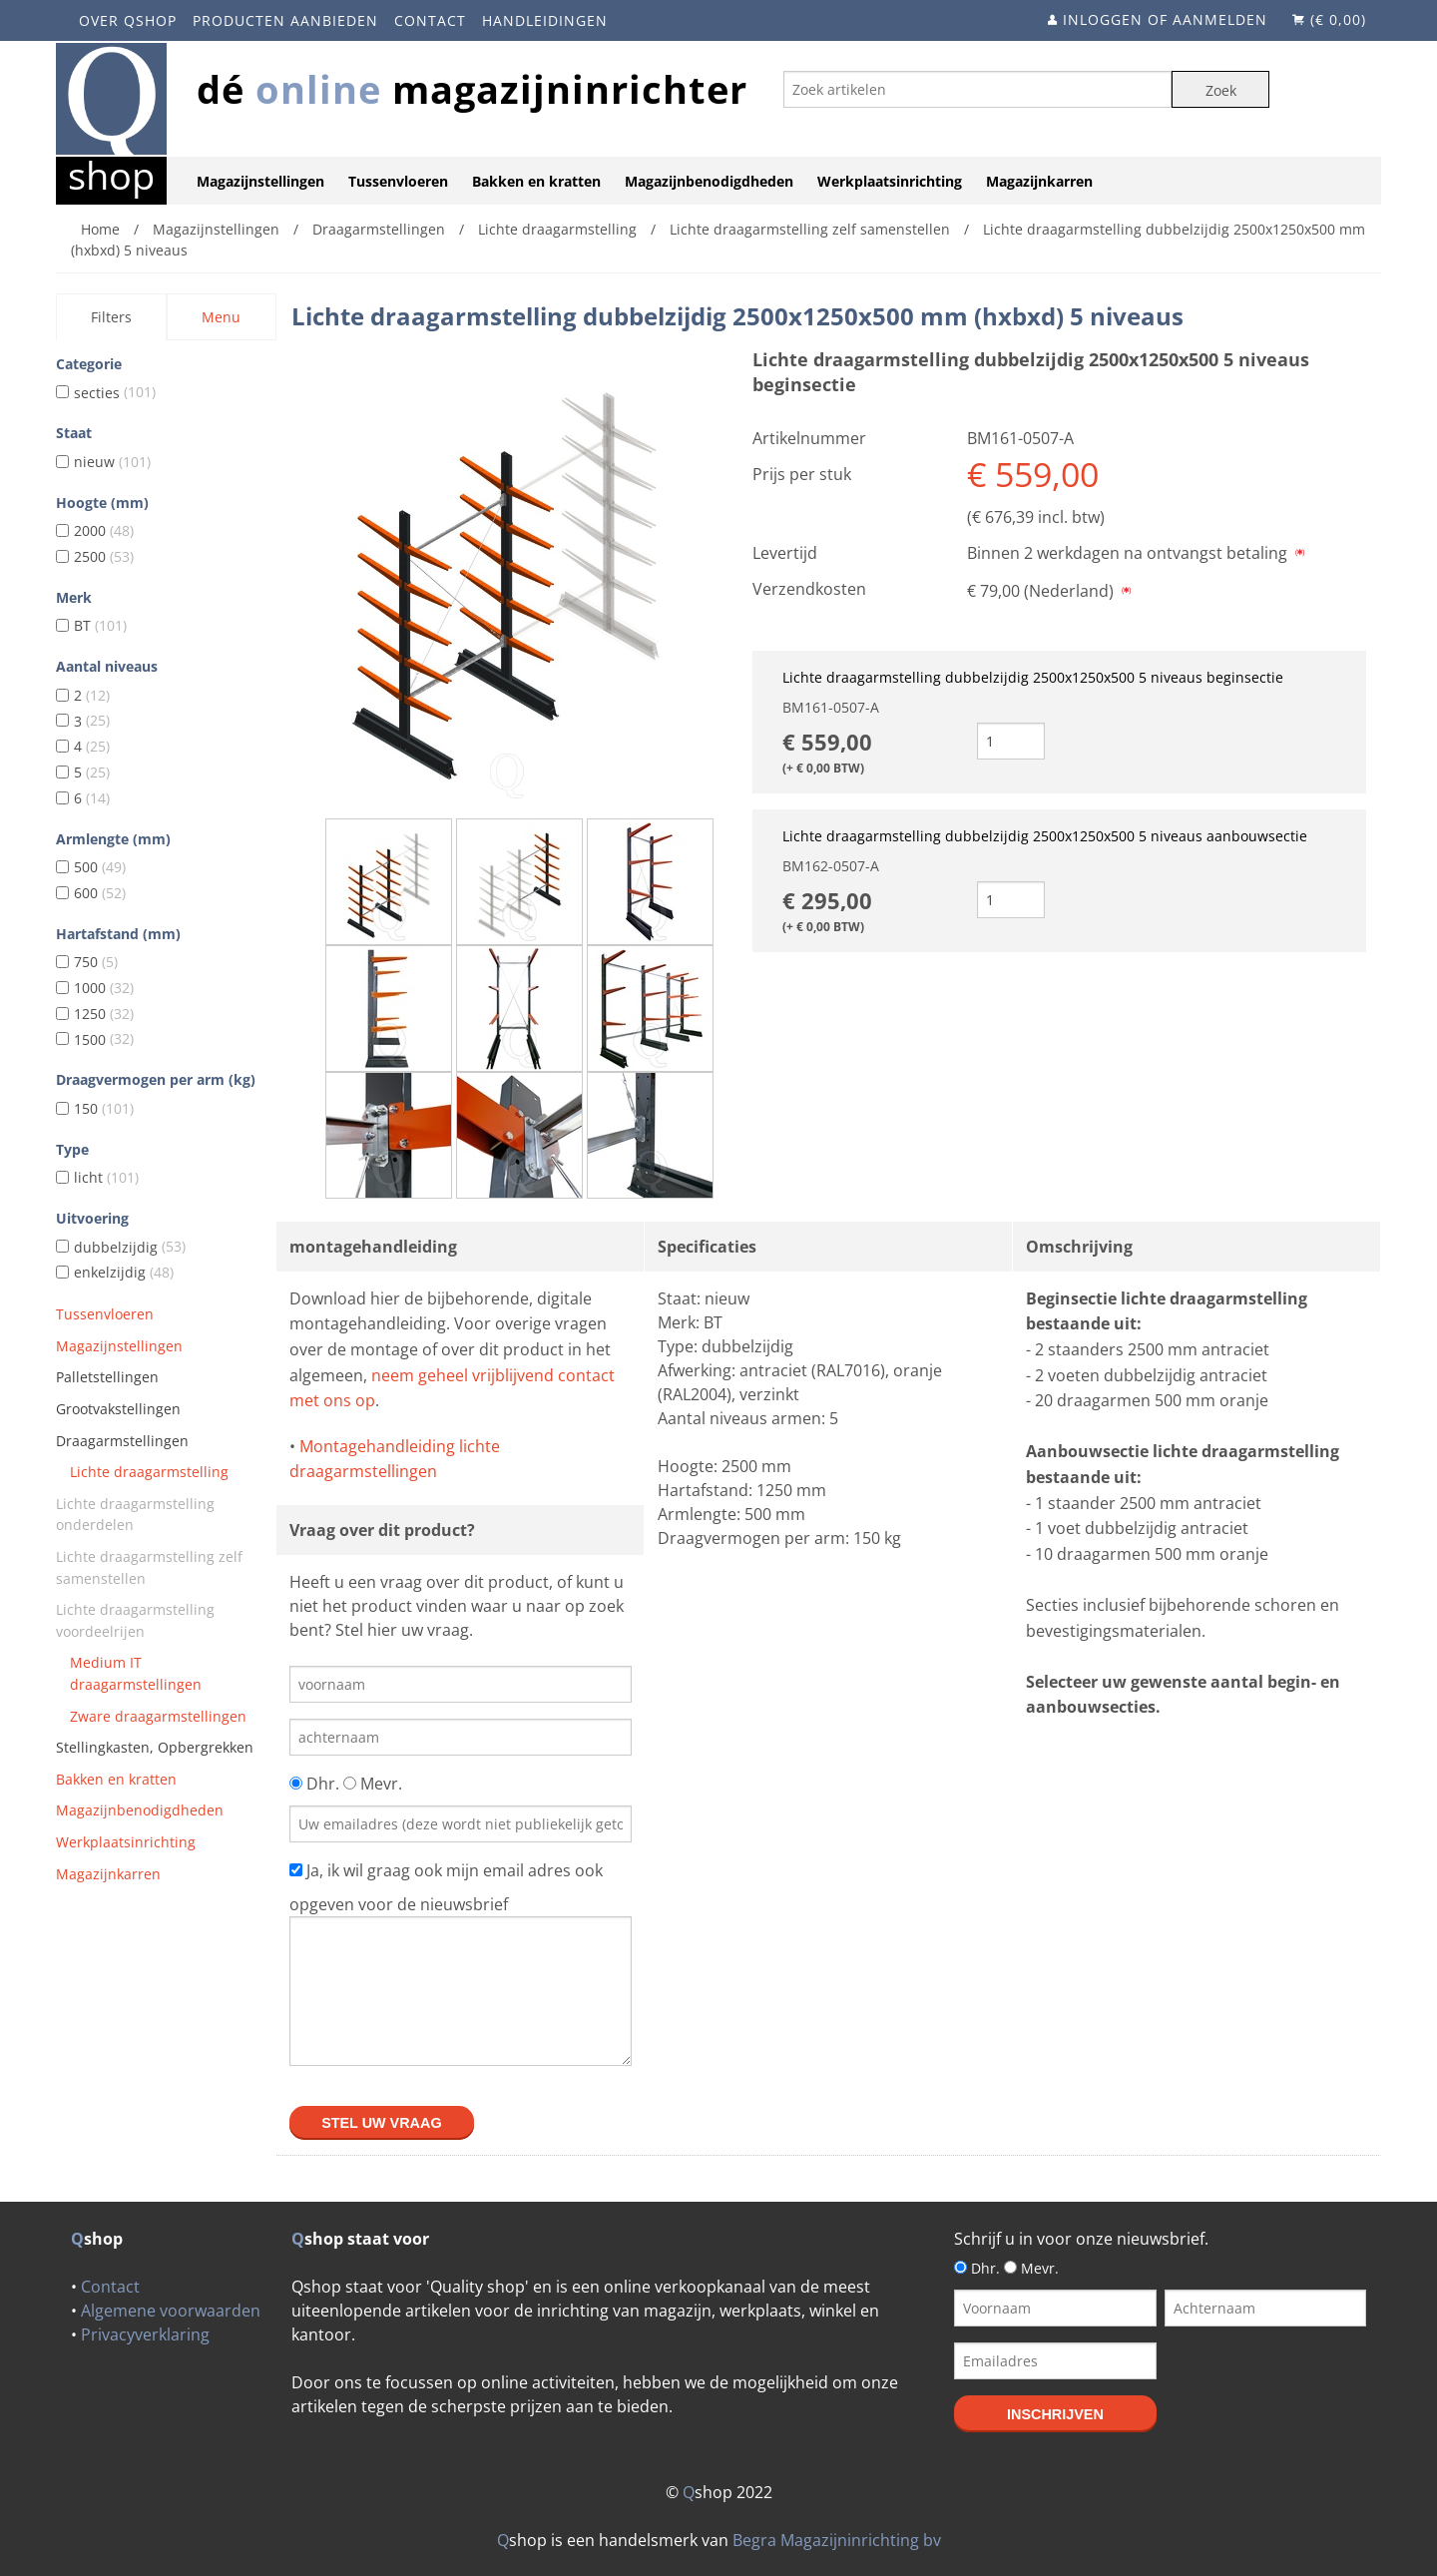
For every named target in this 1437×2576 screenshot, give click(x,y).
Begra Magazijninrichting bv (836, 2540)
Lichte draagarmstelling (149, 1471)
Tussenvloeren (398, 181)
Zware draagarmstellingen (158, 1716)
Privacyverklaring (145, 2334)
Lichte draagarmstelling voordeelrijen (135, 1620)
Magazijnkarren (1039, 181)
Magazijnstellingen (260, 181)
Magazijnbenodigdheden (709, 181)
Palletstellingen (107, 1376)
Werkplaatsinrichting (889, 181)
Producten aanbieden (285, 20)
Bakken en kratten (536, 181)
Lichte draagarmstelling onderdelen (135, 1514)
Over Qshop (128, 20)
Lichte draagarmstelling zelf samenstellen (149, 1567)
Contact (430, 20)
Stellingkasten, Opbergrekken (154, 1747)
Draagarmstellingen (122, 1440)
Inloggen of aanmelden (1165, 19)
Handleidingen (545, 20)
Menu (221, 316)
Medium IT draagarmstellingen (136, 1673)
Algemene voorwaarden (170, 2310)
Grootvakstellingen (118, 1408)
